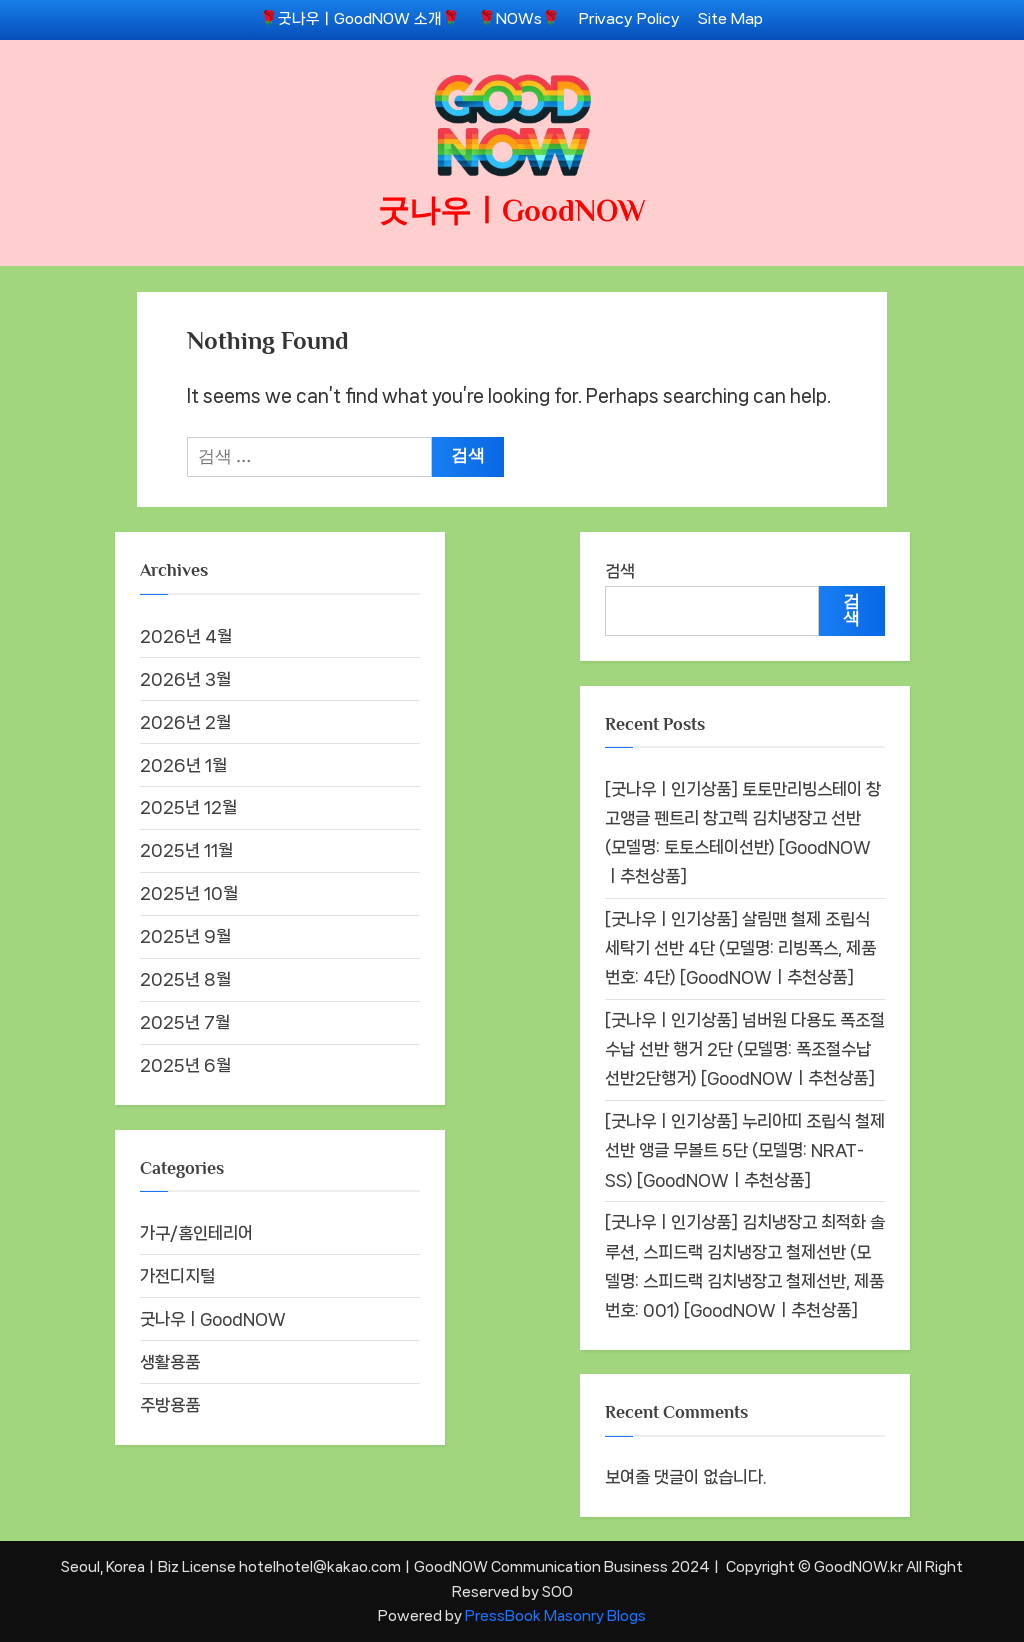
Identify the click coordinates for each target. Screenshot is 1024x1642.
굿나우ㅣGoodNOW (512, 210)
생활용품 (170, 1362)
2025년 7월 (185, 1022)
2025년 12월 (188, 807)
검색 (620, 571)
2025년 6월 (185, 1065)
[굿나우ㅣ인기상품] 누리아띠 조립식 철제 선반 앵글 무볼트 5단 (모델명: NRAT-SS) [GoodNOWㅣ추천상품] (745, 1150)
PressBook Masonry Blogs (555, 1615)
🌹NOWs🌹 (519, 19)
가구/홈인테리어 (196, 1233)
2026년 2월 (185, 722)
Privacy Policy (629, 19)
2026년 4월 (186, 636)
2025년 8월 (185, 979)
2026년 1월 (183, 765)
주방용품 (170, 1405)
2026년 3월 (185, 679)
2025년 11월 (186, 850)
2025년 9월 (185, 936)
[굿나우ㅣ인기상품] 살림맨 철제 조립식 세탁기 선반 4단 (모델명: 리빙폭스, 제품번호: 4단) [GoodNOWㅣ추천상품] (740, 948)
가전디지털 (177, 1276)
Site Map (730, 19)
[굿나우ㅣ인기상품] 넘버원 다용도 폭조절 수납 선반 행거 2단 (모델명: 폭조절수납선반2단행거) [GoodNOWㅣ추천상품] (745, 1049)
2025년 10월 (189, 893)
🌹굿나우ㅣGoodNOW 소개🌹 (360, 19)
